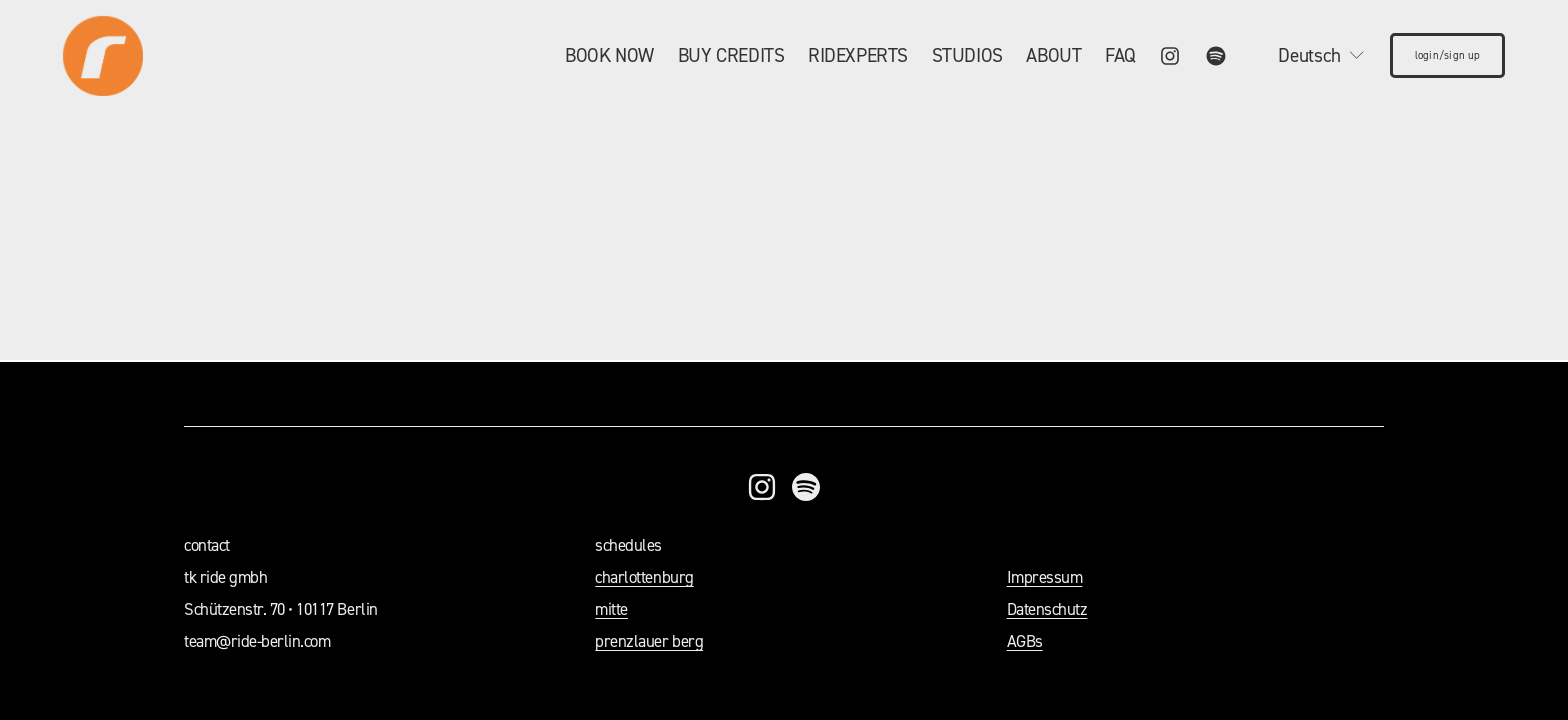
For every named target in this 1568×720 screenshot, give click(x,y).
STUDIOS (967, 55)
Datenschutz (1047, 609)
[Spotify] (1216, 56)
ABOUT (1053, 55)
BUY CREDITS (731, 55)
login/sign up (1448, 55)
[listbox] (1308, 55)
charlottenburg (644, 577)
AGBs (1025, 641)
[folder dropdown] (609, 55)
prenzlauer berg (649, 641)
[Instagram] (1170, 56)
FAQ (1120, 55)
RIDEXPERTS (858, 55)
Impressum (1045, 577)
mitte (611, 609)
